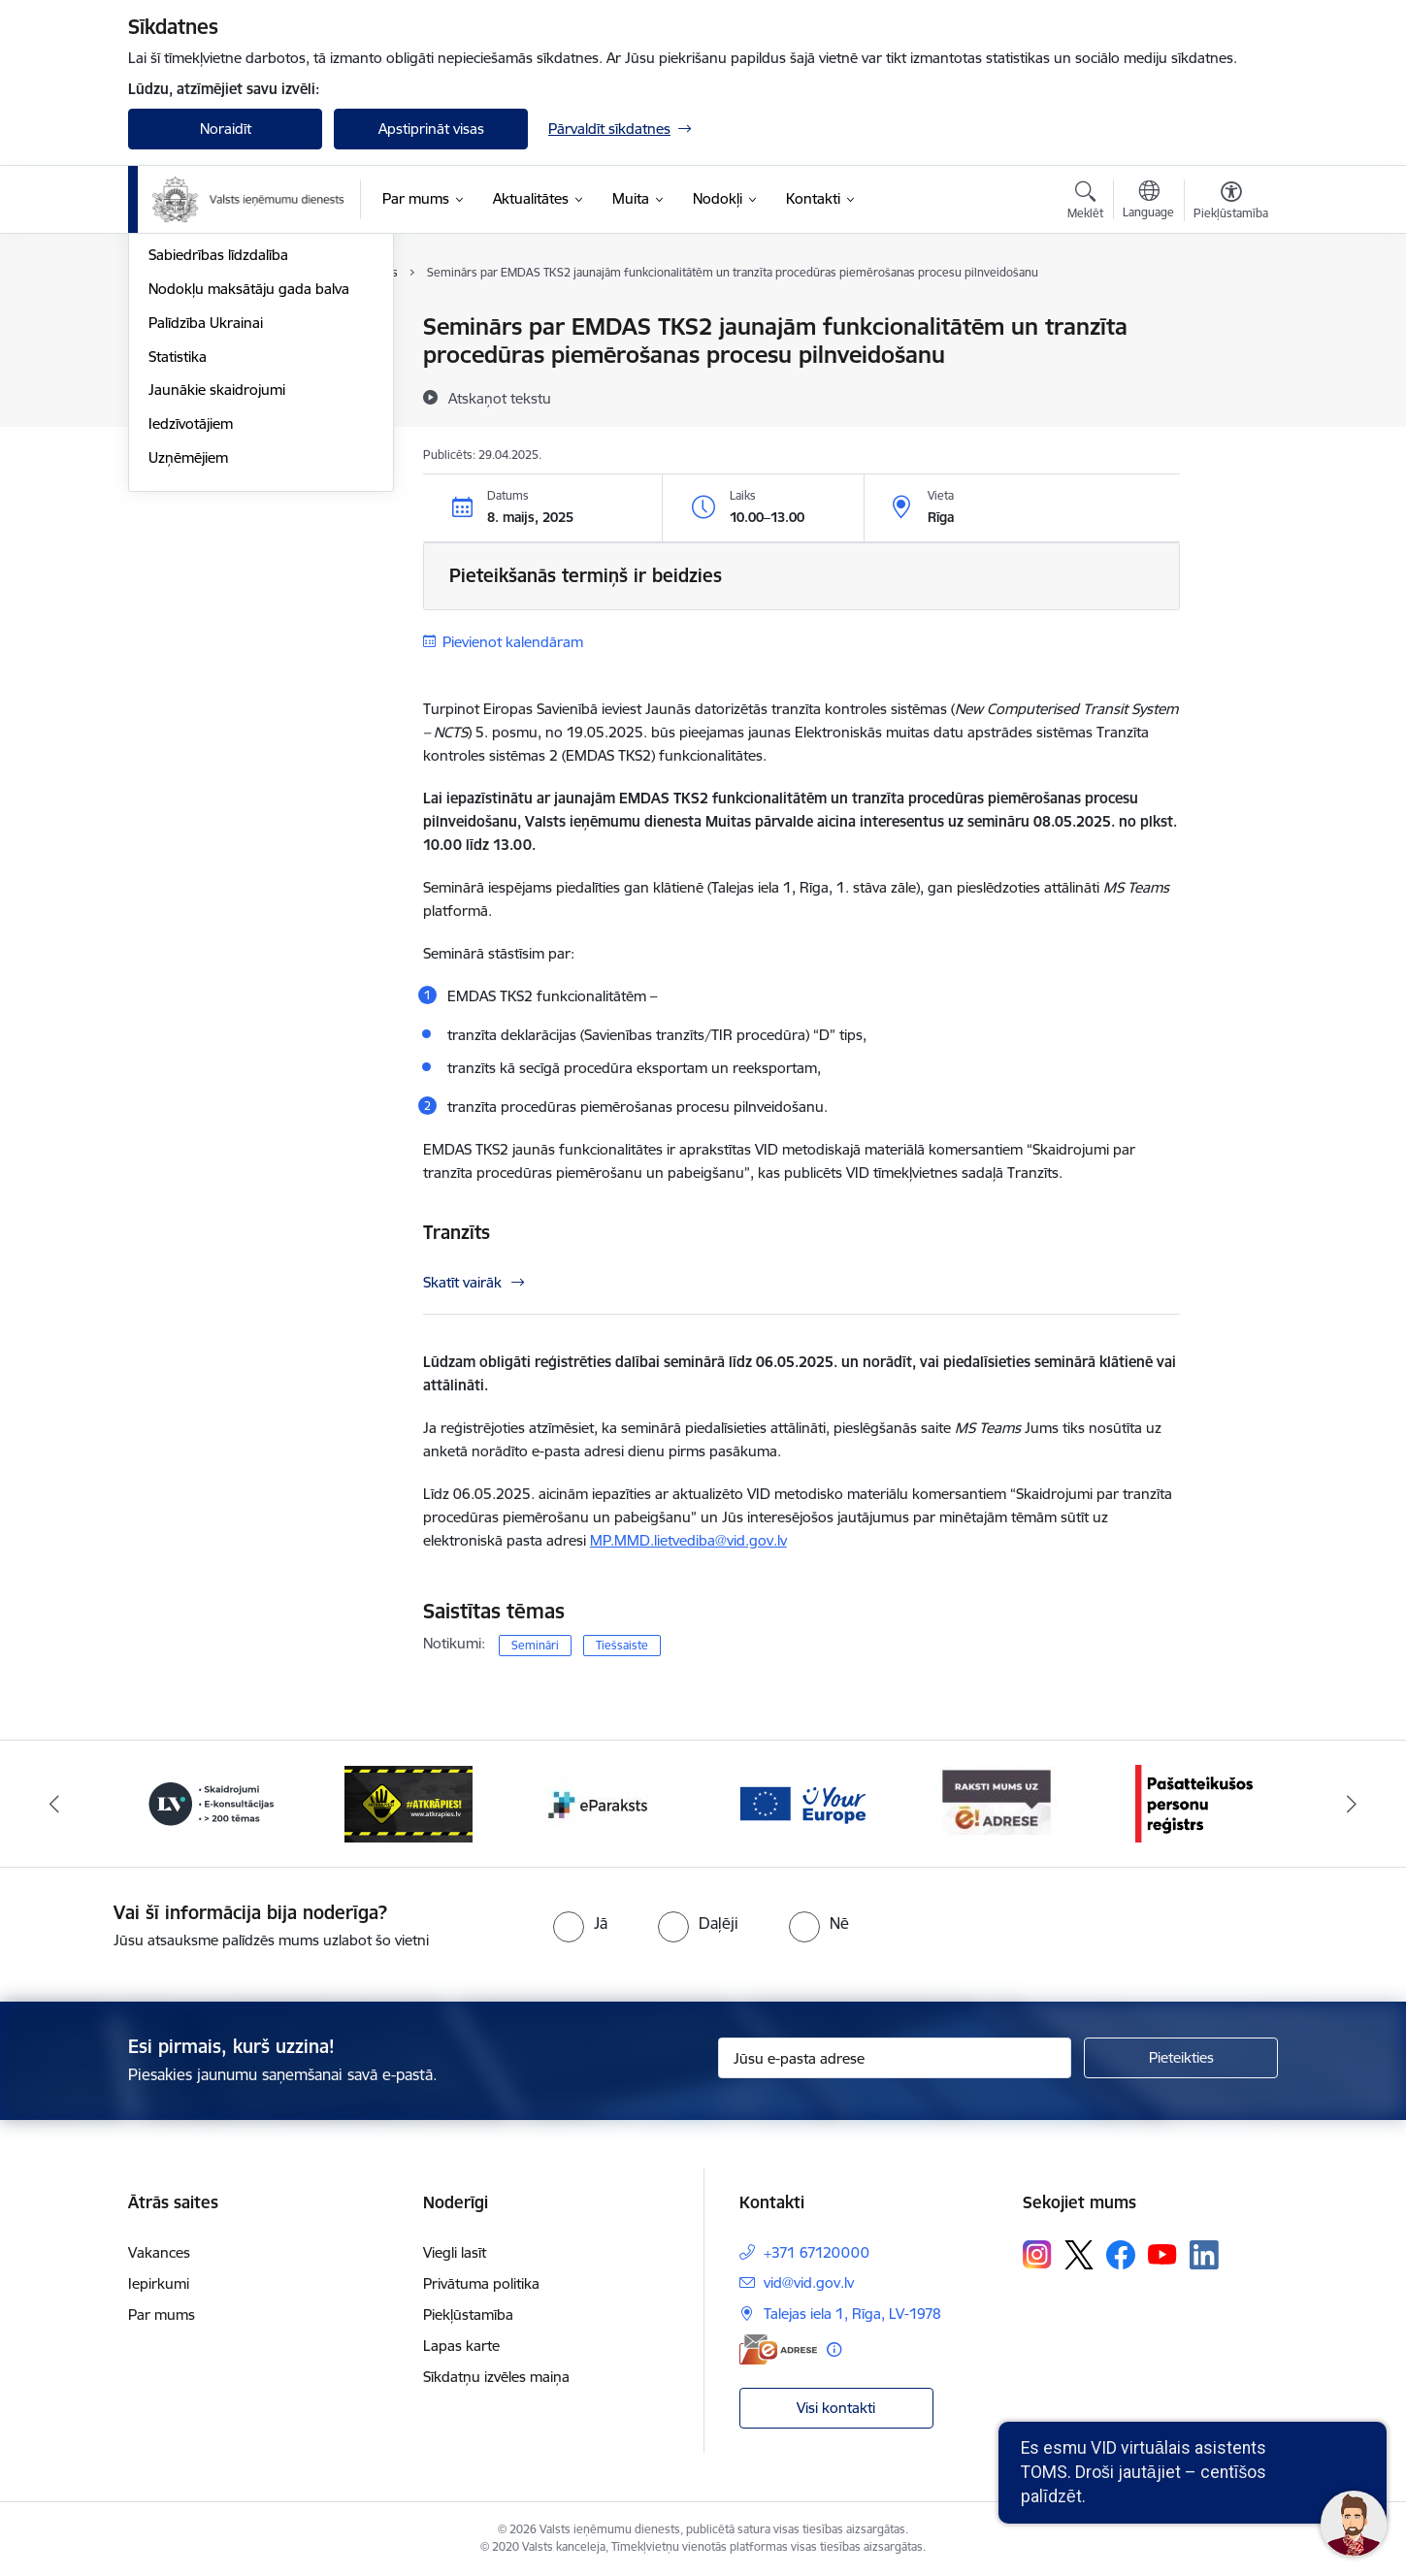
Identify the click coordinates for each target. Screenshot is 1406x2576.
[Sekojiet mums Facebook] (1120, 2254)
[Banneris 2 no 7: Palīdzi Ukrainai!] (211, 1802)
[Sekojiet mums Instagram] (1037, 2254)
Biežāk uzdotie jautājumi (227, 395)
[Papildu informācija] (834, 2349)
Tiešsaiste (622, 1645)
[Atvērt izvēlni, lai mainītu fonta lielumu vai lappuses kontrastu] (1231, 202)
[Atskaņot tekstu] (499, 397)
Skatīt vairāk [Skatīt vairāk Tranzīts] (462, 1282)
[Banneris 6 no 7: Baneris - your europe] (997, 1802)
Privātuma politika (481, 2283)
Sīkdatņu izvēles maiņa (496, 2376)
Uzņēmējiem (188, 665)
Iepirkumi (158, 2283)
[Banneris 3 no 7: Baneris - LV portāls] (408, 1802)
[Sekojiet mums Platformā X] (1079, 2254)
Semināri (535, 1645)
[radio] (580, 1923)
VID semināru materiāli (222, 429)
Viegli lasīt (454, 2252)
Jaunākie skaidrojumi (216, 597)
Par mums (161, 2314)
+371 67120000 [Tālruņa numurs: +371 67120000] (816, 2252)
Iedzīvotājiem (190, 631)
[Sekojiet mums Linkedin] (1204, 2254)
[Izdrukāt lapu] (1230, 318)
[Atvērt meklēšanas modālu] (1085, 202)
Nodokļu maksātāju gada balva (248, 496)
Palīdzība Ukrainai (205, 530)
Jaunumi (176, 327)
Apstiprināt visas (431, 128)
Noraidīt (225, 128)
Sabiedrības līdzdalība (218, 462)
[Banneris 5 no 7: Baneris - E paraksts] (801, 1802)
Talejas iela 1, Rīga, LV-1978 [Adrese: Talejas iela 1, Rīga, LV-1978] (852, 2313)
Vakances (159, 2252)
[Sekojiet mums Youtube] (1162, 2254)
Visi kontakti (836, 2407)
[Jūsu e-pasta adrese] (895, 2058)
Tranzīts (456, 1232)
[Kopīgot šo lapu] (1230, 367)
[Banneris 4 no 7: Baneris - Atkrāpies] (604, 1802)
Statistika (177, 564)
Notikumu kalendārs (214, 361)
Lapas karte (461, 2345)
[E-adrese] (778, 2349)
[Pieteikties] (1181, 2058)
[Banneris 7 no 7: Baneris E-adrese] (1194, 1802)
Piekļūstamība (468, 2314)
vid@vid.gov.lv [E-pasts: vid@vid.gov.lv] (809, 2282)
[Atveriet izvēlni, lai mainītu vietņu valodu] (1148, 201)
